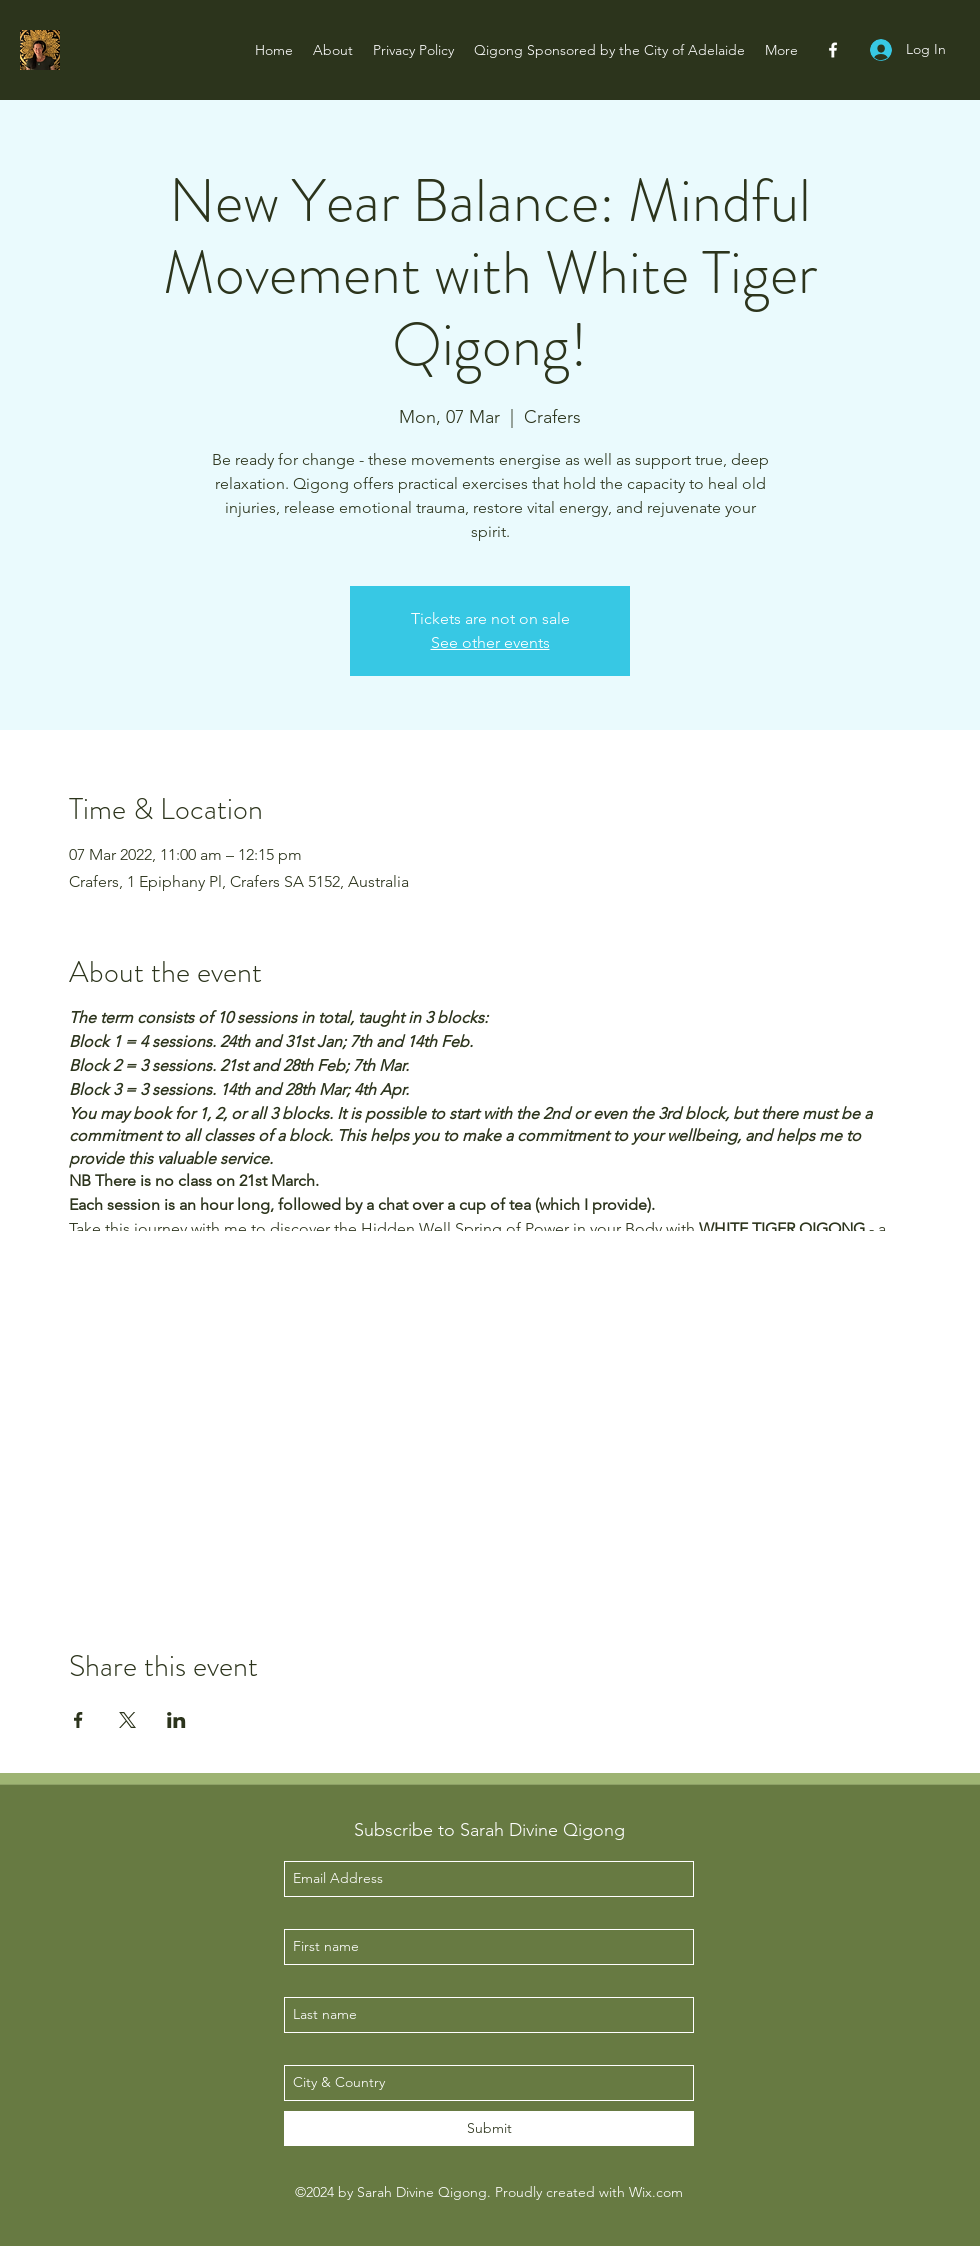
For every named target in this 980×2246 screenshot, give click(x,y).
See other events (490, 642)
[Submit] (489, 2128)
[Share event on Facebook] (78, 1720)
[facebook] (833, 50)
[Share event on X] (127, 1720)
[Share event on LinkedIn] (176, 1720)
